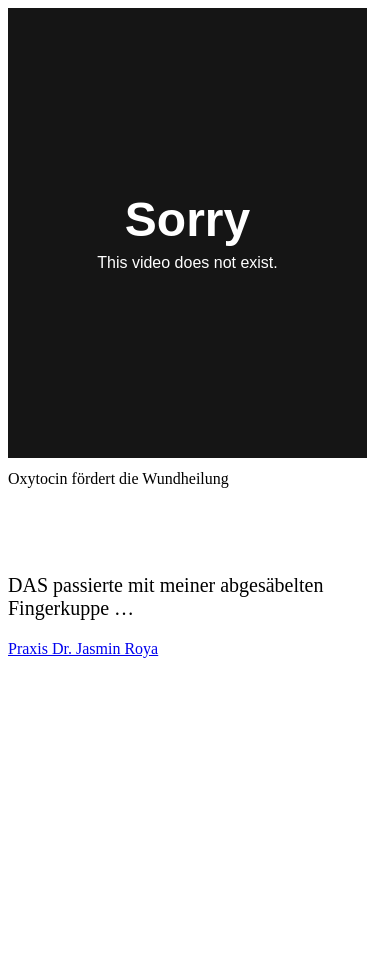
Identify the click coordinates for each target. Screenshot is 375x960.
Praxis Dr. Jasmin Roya (83, 648)
